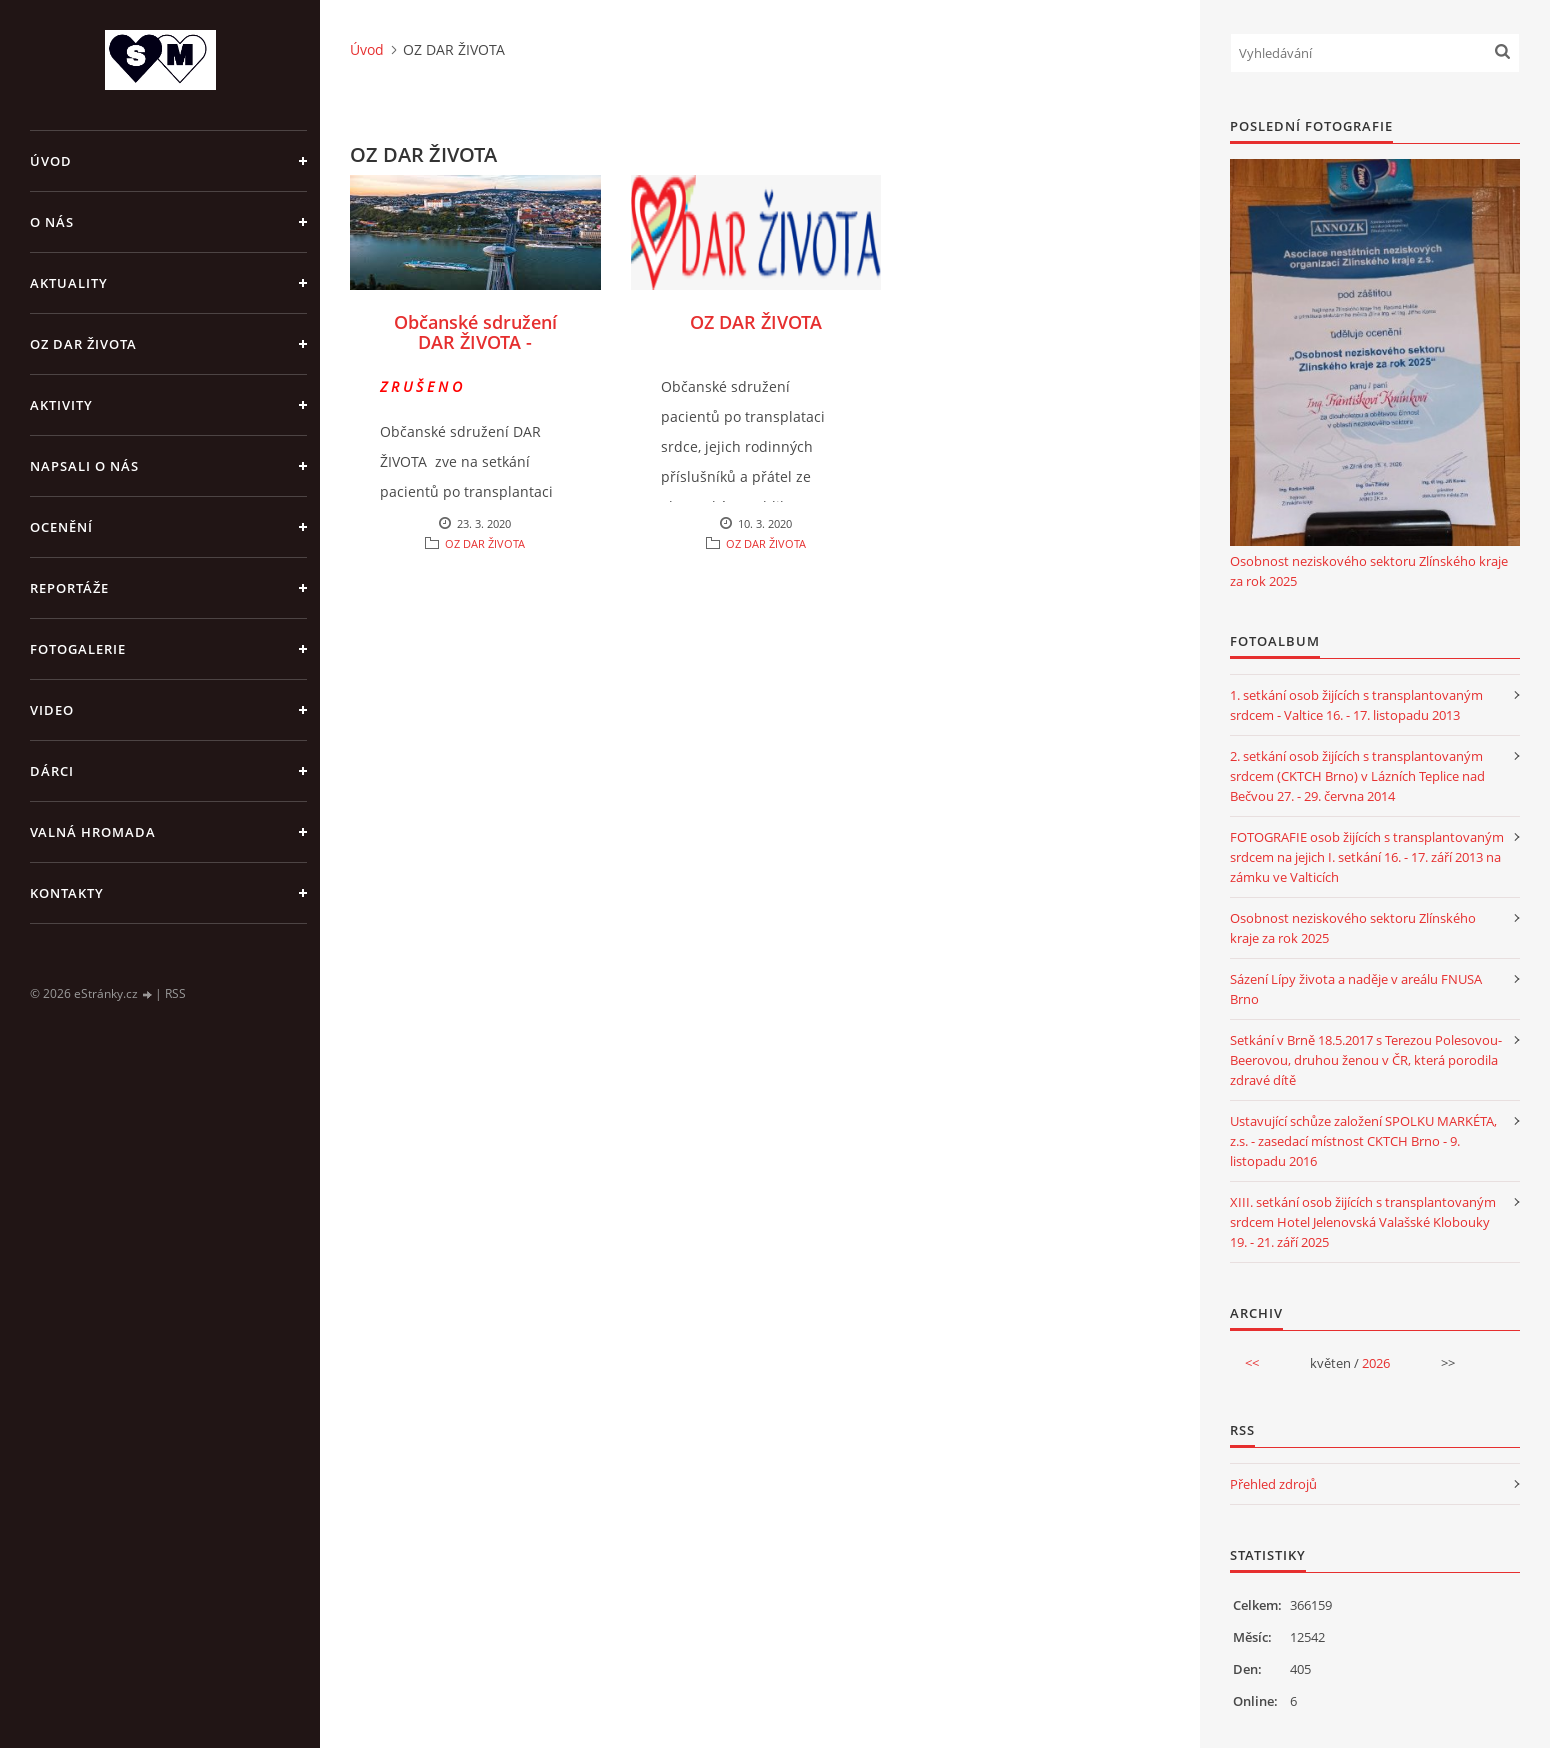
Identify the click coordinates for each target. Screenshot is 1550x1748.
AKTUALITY (69, 283)
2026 (1376, 1363)
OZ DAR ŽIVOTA (83, 344)
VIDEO (52, 710)
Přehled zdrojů (1273, 1484)
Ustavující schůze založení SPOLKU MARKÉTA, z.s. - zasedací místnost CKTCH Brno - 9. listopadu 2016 (1363, 1141)
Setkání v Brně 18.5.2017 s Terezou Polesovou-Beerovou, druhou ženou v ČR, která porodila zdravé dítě (1366, 1060)
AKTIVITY (61, 405)
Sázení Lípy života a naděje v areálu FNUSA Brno (1356, 989)
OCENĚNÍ (61, 527)
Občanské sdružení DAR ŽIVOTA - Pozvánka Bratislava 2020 (475, 352)
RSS (175, 993)
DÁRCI (52, 771)
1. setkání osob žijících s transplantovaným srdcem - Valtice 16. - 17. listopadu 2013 (1356, 705)
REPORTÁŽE (69, 588)
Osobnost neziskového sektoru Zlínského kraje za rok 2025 (1369, 571)
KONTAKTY (67, 893)
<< (1252, 1363)
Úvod (51, 161)
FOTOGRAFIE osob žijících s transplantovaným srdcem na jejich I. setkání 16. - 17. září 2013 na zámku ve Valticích (1367, 857)
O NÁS (52, 222)
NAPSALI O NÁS (84, 466)
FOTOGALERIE (78, 649)
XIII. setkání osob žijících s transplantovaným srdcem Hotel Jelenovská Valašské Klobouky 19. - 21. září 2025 (1363, 1222)
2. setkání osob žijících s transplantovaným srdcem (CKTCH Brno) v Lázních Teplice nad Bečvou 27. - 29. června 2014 (1357, 776)
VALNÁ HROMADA (93, 832)
